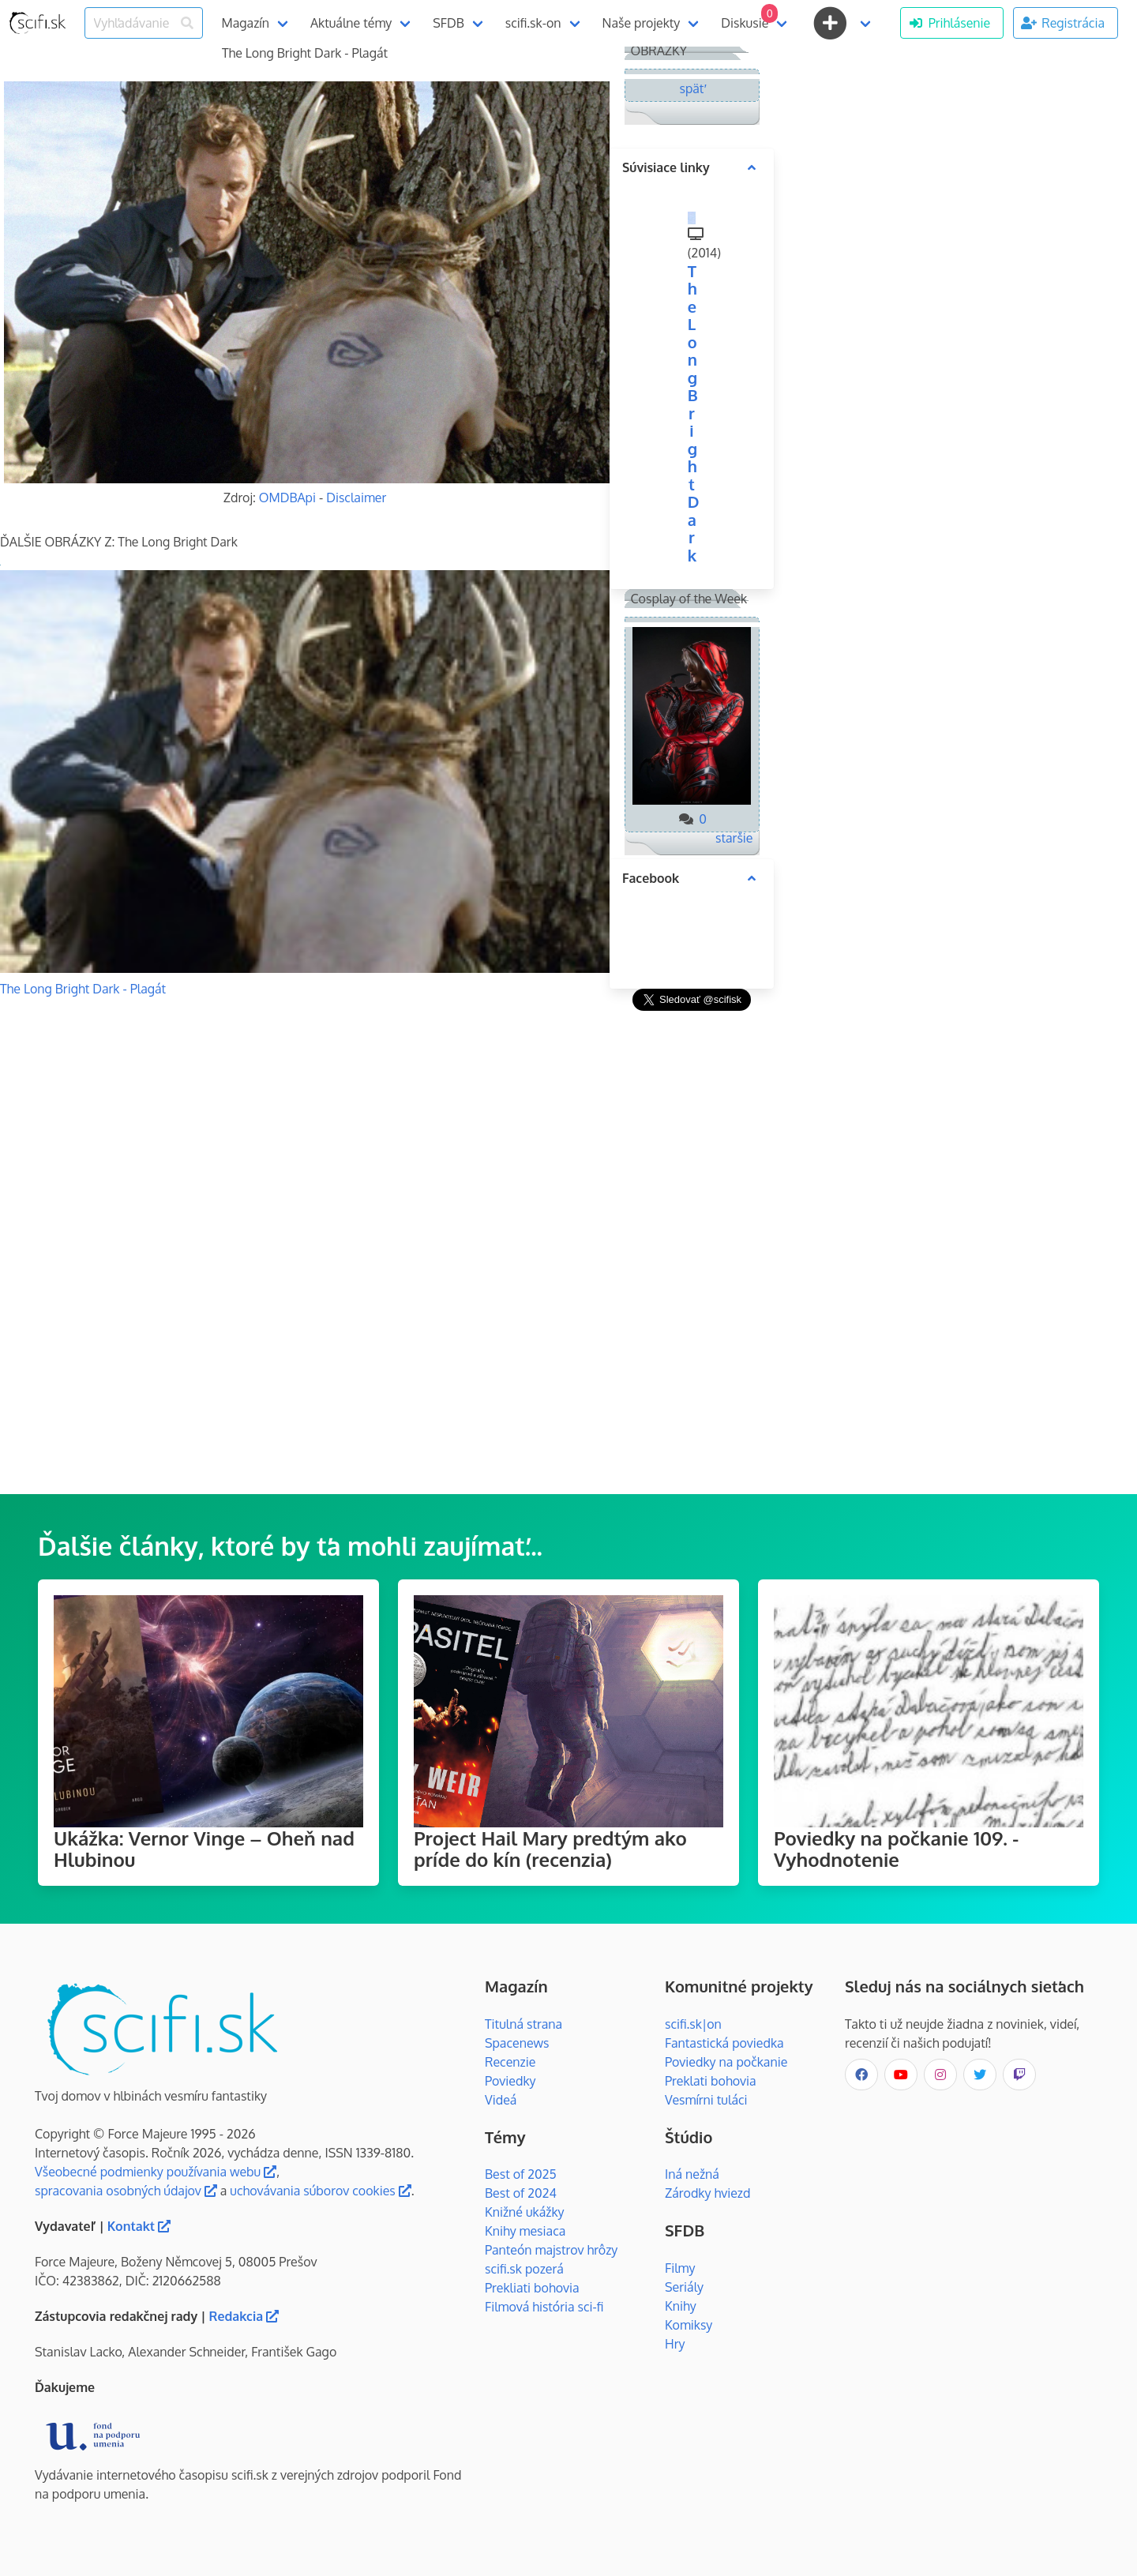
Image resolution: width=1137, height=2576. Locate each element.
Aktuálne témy (351, 23)
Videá (500, 2100)
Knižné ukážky (525, 2212)
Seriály (684, 2287)
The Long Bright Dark (694, 413)
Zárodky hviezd (707, 2193)
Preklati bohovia (710, 2081)
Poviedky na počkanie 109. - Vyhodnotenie (896, 1849)
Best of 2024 (521, 2193)
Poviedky (510, 2081)
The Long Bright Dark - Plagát (83, 989)
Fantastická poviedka (724, 2043)
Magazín (245, 23)
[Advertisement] (692, 1252)
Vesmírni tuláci (706, 2100)
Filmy (680, 2268)
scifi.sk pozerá (524, 2269)
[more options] (752, 167)
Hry (675, 2344)
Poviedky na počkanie (726, 2062)
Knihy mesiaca (525, 2231)
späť (692, 88)
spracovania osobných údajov (126, 2191)
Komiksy (688, 2325)
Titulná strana (523, 2024)
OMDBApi (287, 497)
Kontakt (139, 2226)
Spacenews (517, 2043)
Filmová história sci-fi (544, 2307)
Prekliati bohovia (532, 2288)
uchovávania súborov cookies (320, 2191)
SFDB (448, 23)
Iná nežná (692, 2174)
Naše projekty (641, 23)
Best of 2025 (521, 2174)
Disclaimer (356, 497)
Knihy (680, 2306)
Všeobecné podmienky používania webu (155, 2172)
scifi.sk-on (533, 23)
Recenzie (510, 2062)
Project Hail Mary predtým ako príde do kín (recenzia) (550, 1849)
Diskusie (749, 17)
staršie (733, 838)
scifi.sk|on (693, 2024)
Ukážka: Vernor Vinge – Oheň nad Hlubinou (204, 1849)
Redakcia (244, 2316)
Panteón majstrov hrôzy (551, 2250)
